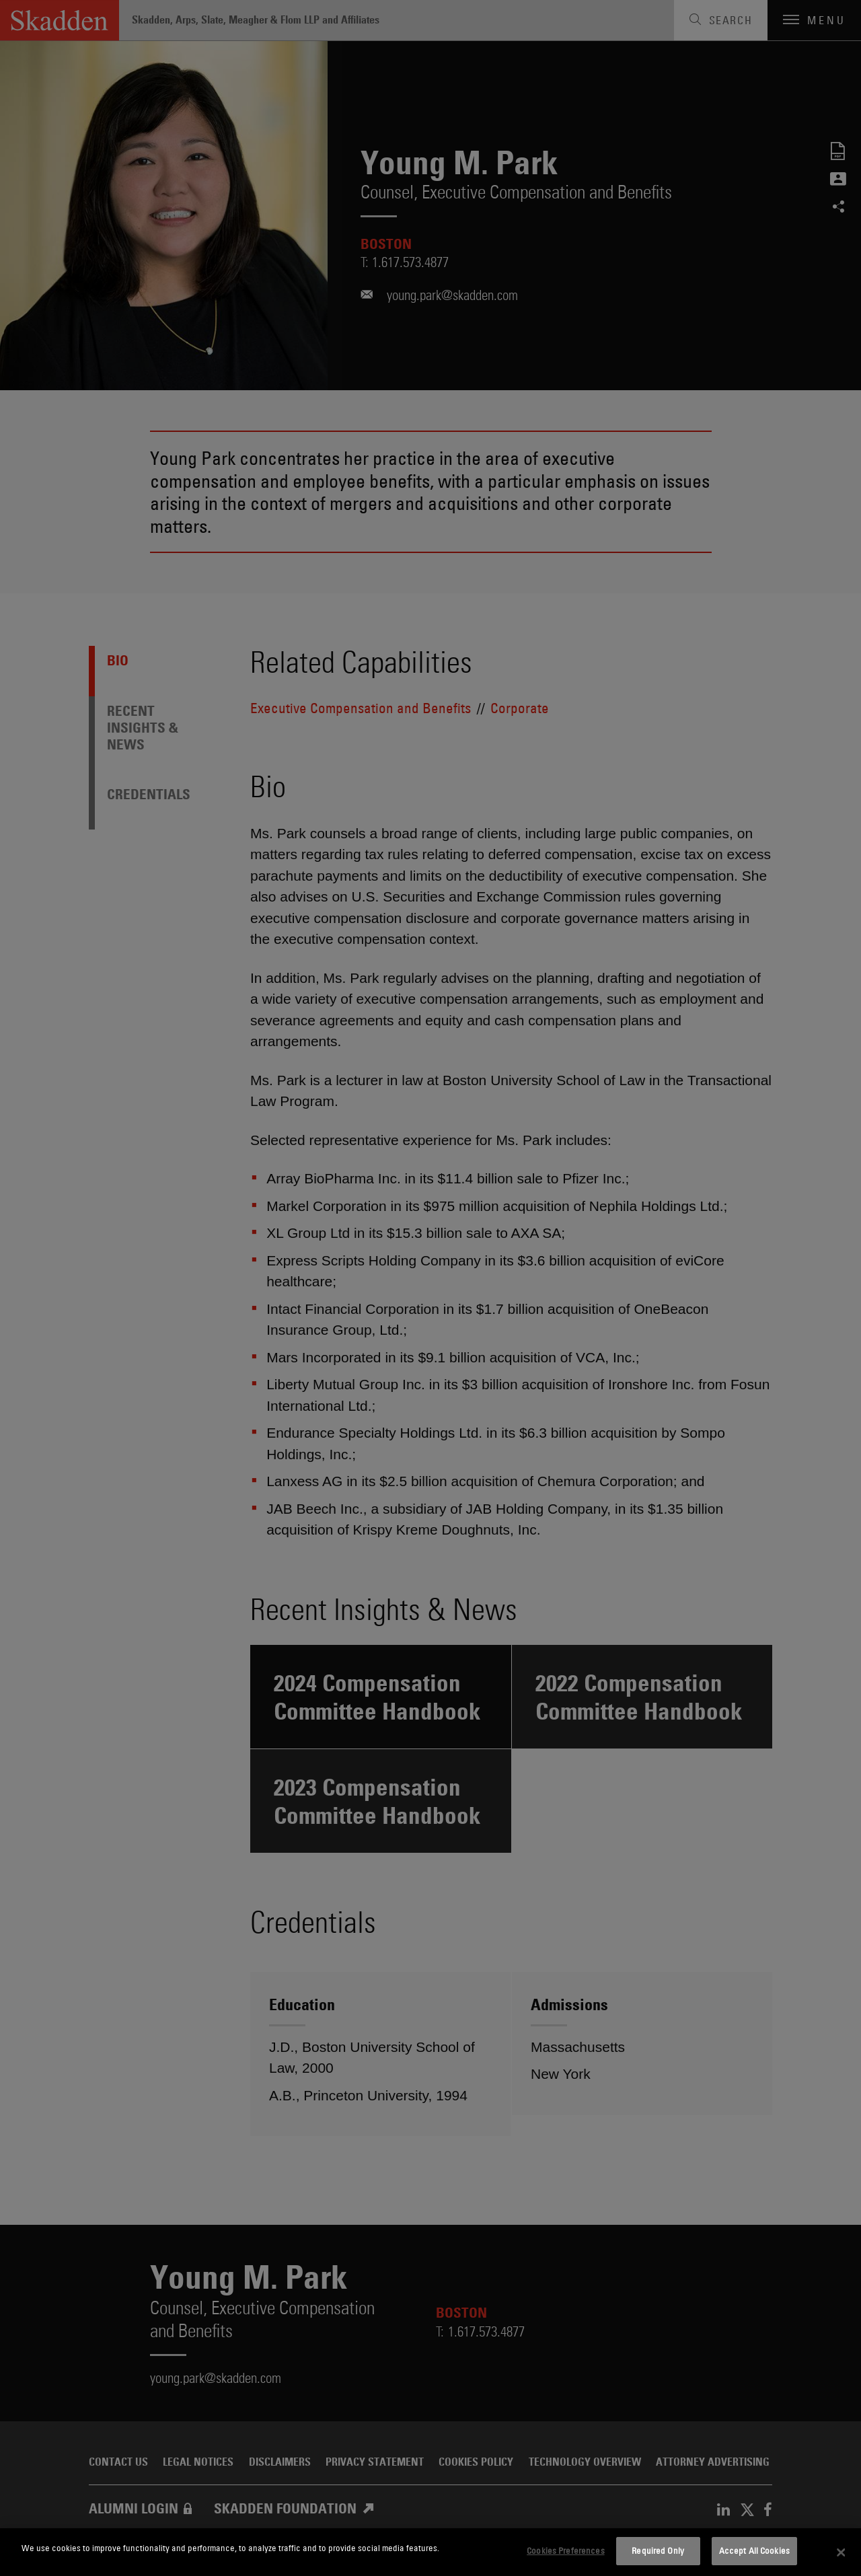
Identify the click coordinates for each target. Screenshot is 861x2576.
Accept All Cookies (754, 2550)
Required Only (658, 2550)
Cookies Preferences (565, 2550)
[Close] (841, 2552)
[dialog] (430, 2552)
